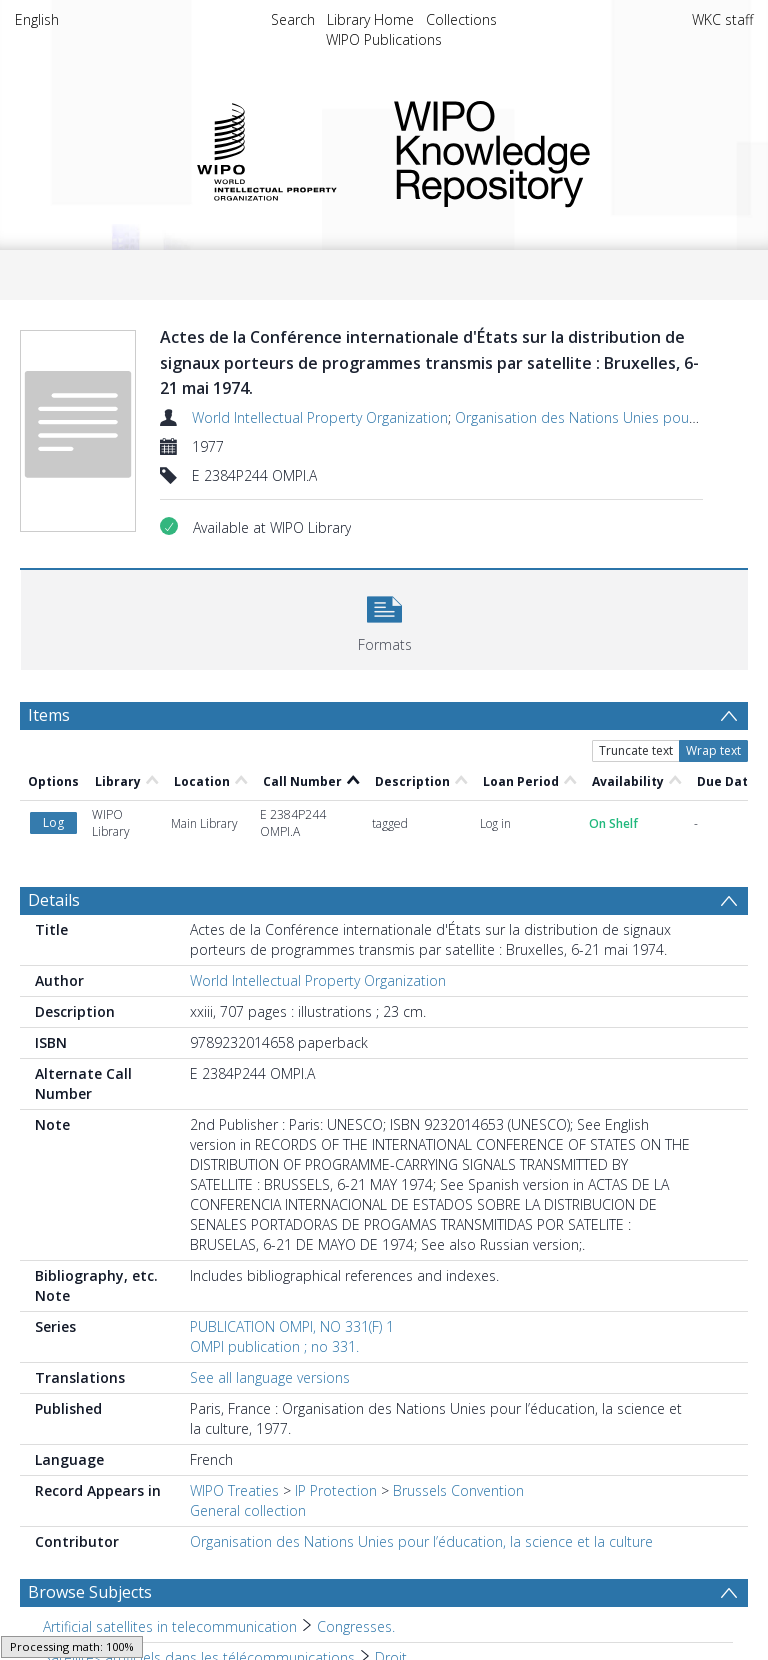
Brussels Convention (458, 1490)
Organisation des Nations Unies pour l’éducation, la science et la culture (421, 1541)
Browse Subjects (90, 1592)
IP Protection (336, 1490)
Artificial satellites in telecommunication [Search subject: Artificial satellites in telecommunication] (170, 1626)
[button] (384, 617)
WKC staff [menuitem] (722, 19)
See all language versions (270, 1377)
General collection (248, 1510)
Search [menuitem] (293, 19)
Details (54, 900)
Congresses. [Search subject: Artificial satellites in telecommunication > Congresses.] (356, 1626)
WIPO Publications (384, 39)
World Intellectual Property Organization (320, 417)
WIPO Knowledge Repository (557, 150)
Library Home (370, 19)
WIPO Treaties (234, 1490)
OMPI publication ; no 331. (274, 1346)
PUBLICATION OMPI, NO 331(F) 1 (292, 1326)
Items (49, 715)
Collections (461, 19)
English (37, 19)
